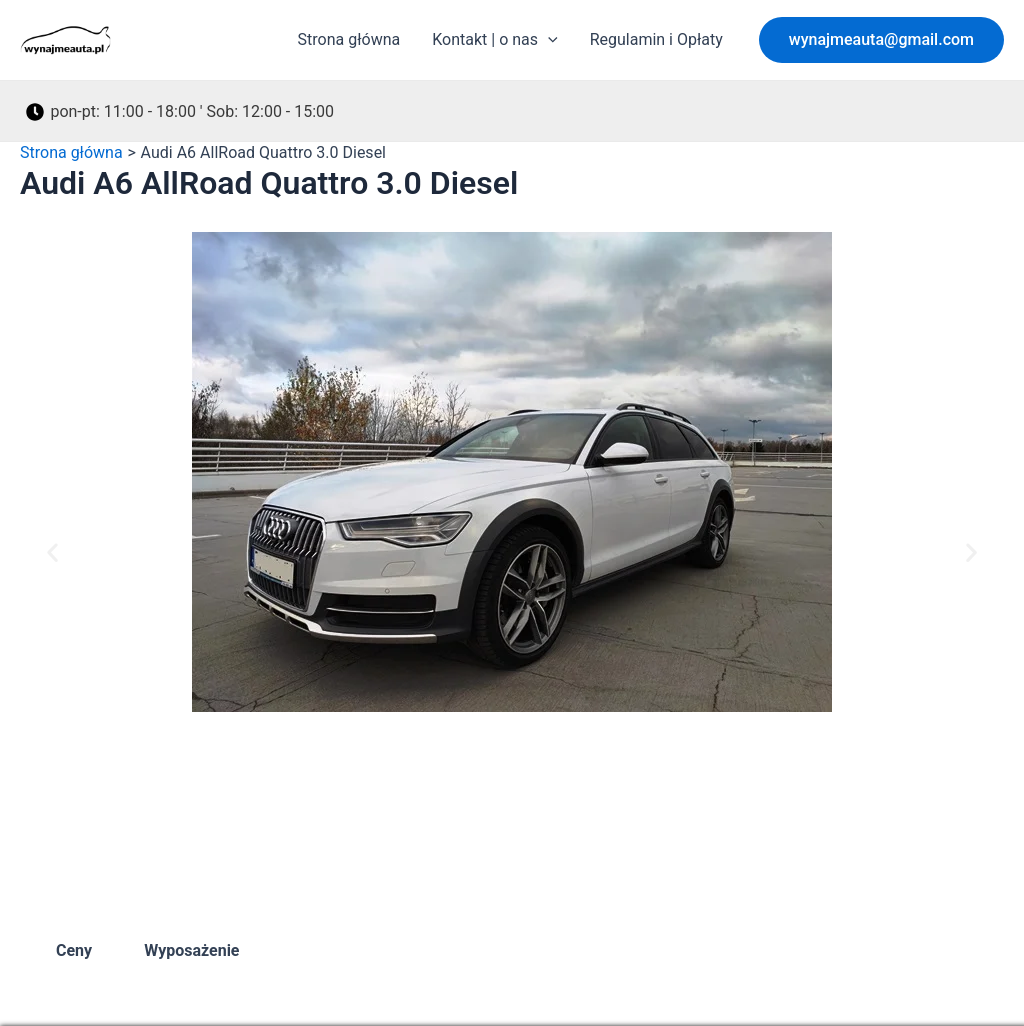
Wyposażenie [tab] (191, 950)
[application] (548, 40)
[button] (881, 40)
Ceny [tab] (74, 950)
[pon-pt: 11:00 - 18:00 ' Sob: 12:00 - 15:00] (180, 112)
